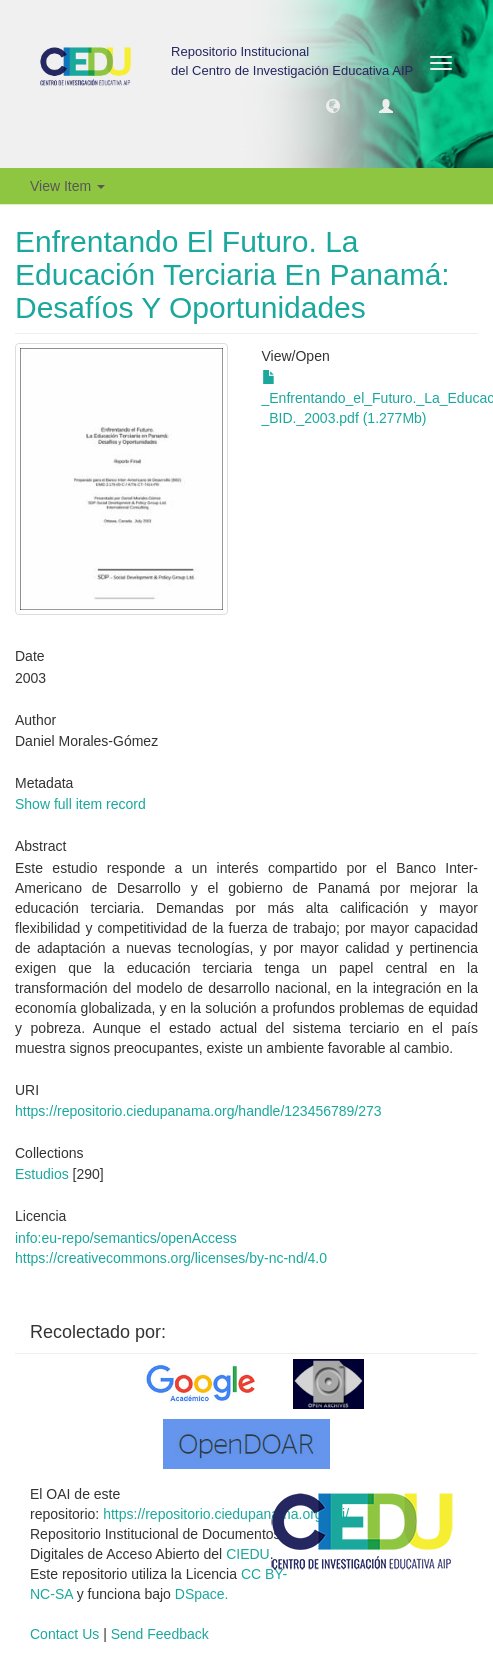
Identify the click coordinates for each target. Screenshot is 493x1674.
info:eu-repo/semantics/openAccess (126, 1238)
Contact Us (64, 1634)
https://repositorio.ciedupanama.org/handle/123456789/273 (198, 1111)
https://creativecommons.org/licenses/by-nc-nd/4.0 (171, 1258)
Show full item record (80, 804)
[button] (333, 105)
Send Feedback (160, 1634)
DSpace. (202, 1594)
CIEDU (248, 1554)
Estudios (42, 1174)
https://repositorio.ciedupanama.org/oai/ (226, 1514)
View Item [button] (67, 186)
